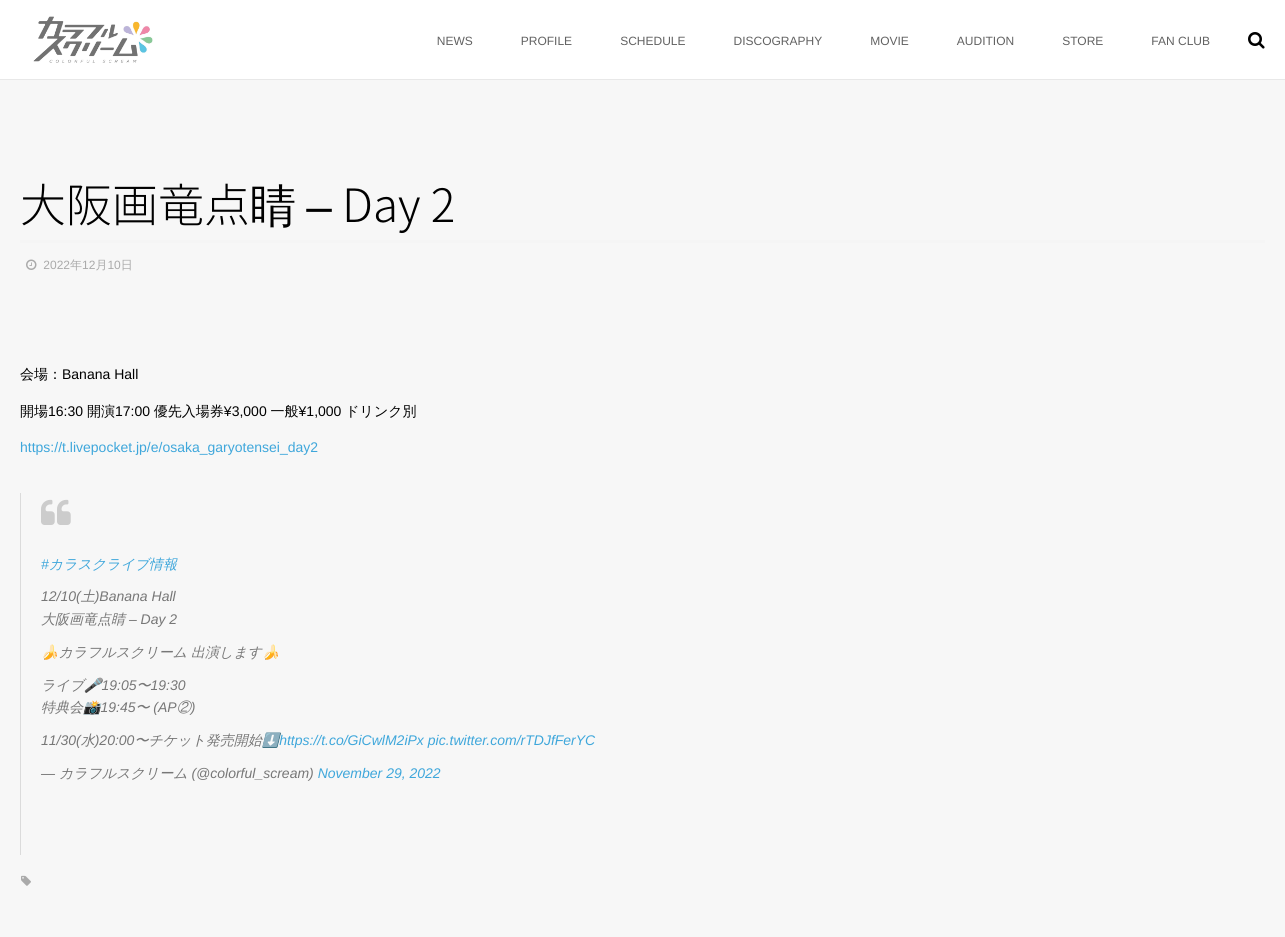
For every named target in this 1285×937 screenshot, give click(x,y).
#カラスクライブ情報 (109, 564)
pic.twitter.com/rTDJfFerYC (512, 740)
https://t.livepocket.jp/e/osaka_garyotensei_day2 (169, 447)
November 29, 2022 (379, 773)
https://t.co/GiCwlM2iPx (351, 740)
